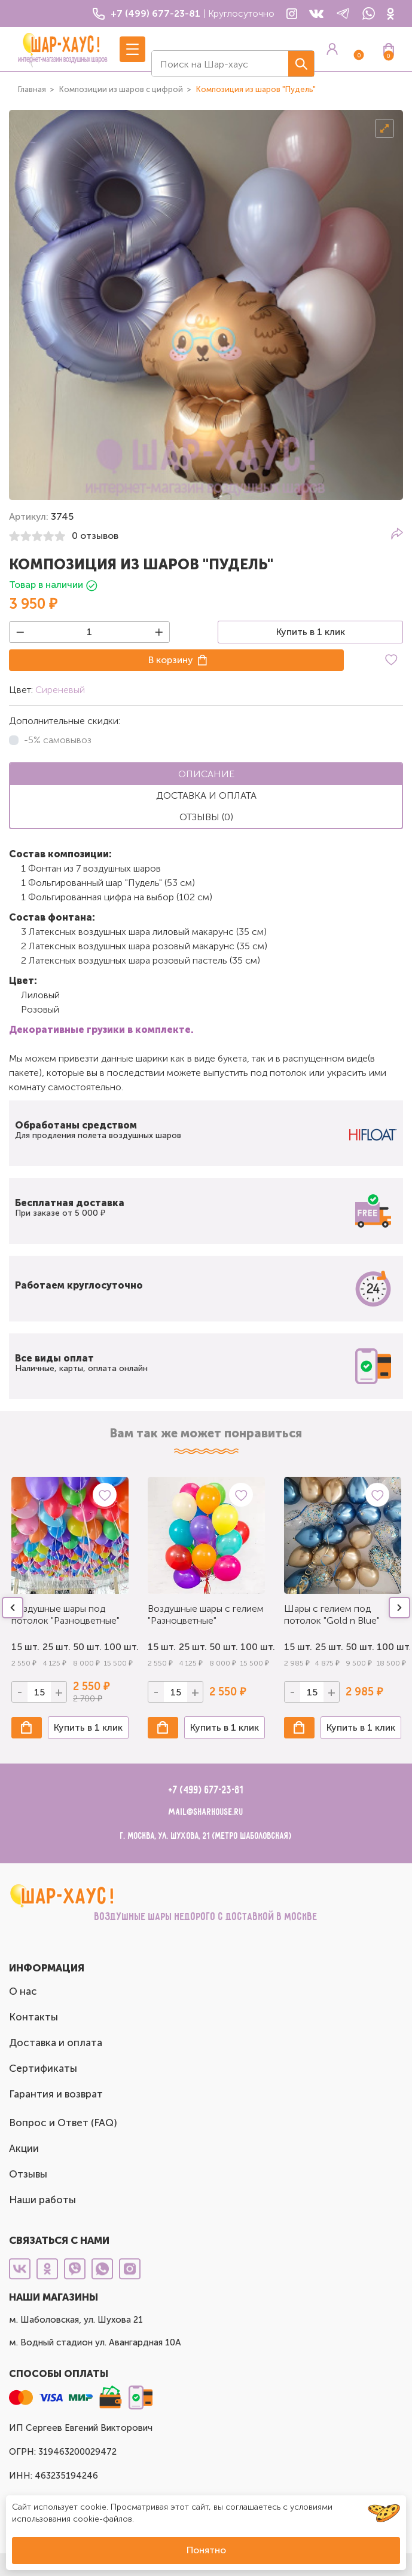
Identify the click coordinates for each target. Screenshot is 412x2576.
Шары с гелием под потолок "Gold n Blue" (332, 1614)
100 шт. (116, 1646)
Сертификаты (43, 2068)
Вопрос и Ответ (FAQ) (63, 2123)
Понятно (206, 2550)
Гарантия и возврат (56, 2094)
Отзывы (28, 2174)
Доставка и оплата (55, 2042)
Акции (24, 2148)
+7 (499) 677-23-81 (206, 1790)
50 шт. (85, 1646)
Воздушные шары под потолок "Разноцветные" (65, 1614)
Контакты (33, 2017)
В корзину (170, 660)
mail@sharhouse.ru (206, 1812)
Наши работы (42, 2200)
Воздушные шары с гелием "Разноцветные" (206, 1614)
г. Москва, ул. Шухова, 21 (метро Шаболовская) (206, 1836)
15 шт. (23, 1646)
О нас (23, 1991)
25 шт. (55, 1646)
